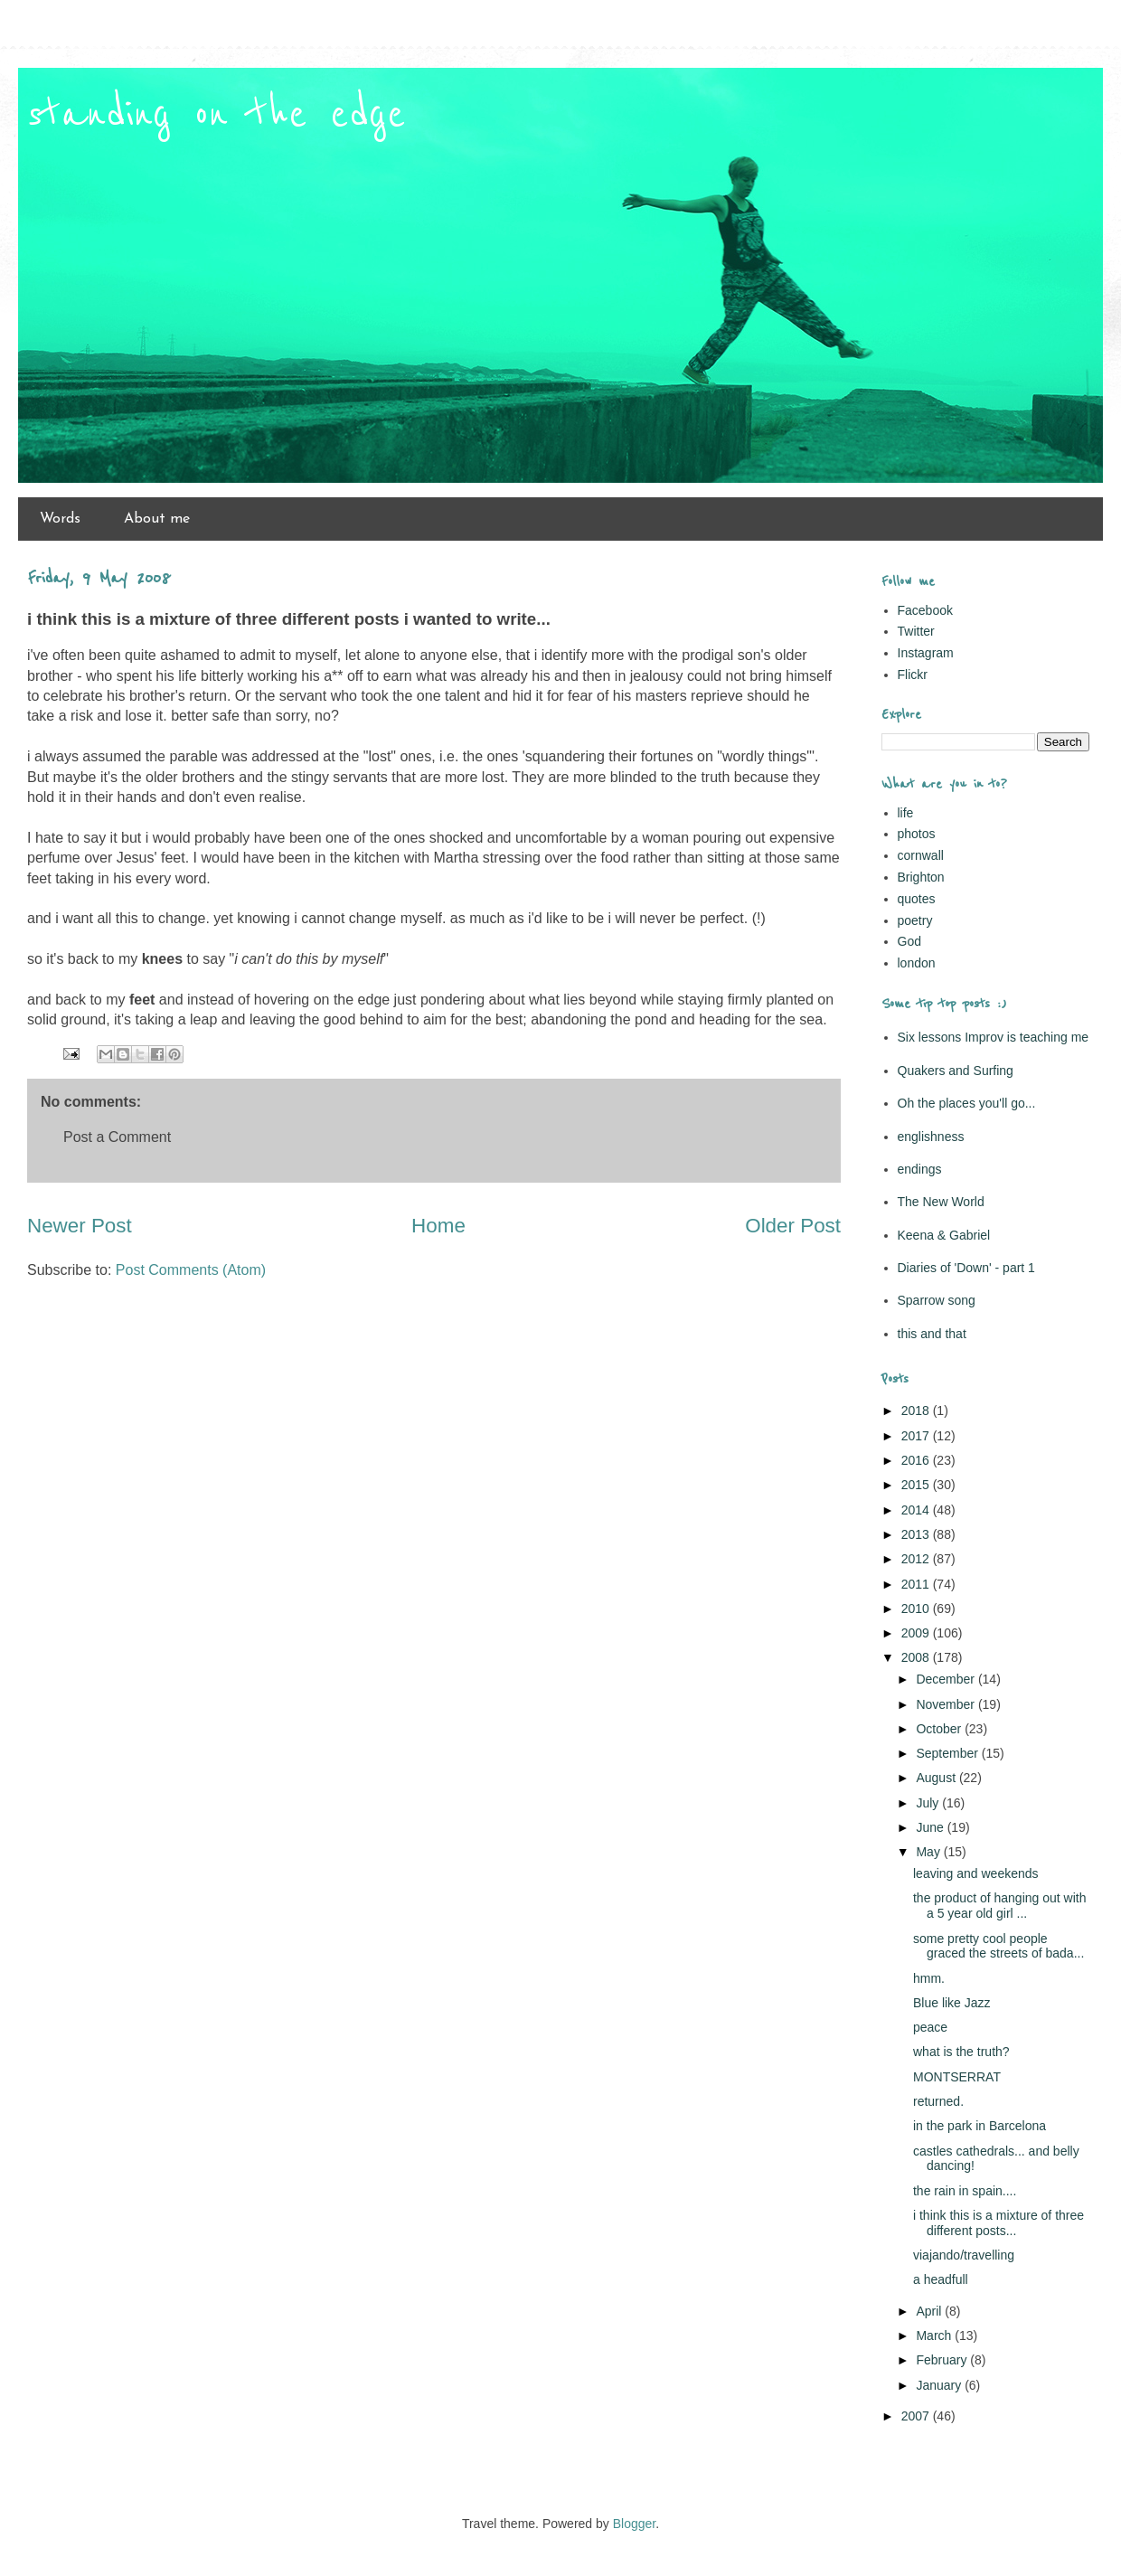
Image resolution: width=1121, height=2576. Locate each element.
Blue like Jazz (952, 2003)
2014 (917, 1510)
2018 (917, 1410)
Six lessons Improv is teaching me (993, 1037)
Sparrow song (936, 1300)
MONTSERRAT (957, 2077)
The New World (941, 1201)
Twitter (916, 631)
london (917, 963)
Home (438, 1225)
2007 (917, 2416)
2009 (917, 1633)
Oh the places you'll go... (967, 1103)
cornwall (921, 855)
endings (920, 1169)
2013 (917, 1534)
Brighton (921, 877)
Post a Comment (117, 1137)
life (906, 813)
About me (157, 519)
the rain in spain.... (964, 2191)
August (937, 1777)
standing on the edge (216, 115)
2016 (917, 1460)
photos (917, 833)
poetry (915, 920)
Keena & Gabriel (944, 1235)
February (943, 2360)
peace (930, 2027)
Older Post (793, 1225)
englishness (931, 1136)
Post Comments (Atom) (191, 1270)
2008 (917, 1657)
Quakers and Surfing (955, 1070)
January (940, 2385)
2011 (917, 1584)
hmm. (929, 1978)
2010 (917, 1608)
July (929, 1803)
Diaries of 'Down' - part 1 (966, 1267)
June (931, 1827)
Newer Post (79, 1225)
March (935, 2335)
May (929, 1852)
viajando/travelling (963, 2255)
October (940, 1729)
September (948, 1753)
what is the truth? (961, 2051)
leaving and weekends (976, 1873)
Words (60, 519)
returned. (938, 2101)
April (930, 2311)
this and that (932, 1333)
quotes (917, 899)
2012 (917, 1559)
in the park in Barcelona (979, 2125)
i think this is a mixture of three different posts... (998, 2223)
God (909, 941)
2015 (917, 1484)
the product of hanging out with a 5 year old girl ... (999, 1905)
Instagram (926, 653)
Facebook (925, 610)
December (946, 1679)
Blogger (634, 2523)
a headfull (940, 2279)
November (946, 1704)
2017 (917, 1436)
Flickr (913, 674)
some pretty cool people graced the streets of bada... (998, 1946)
